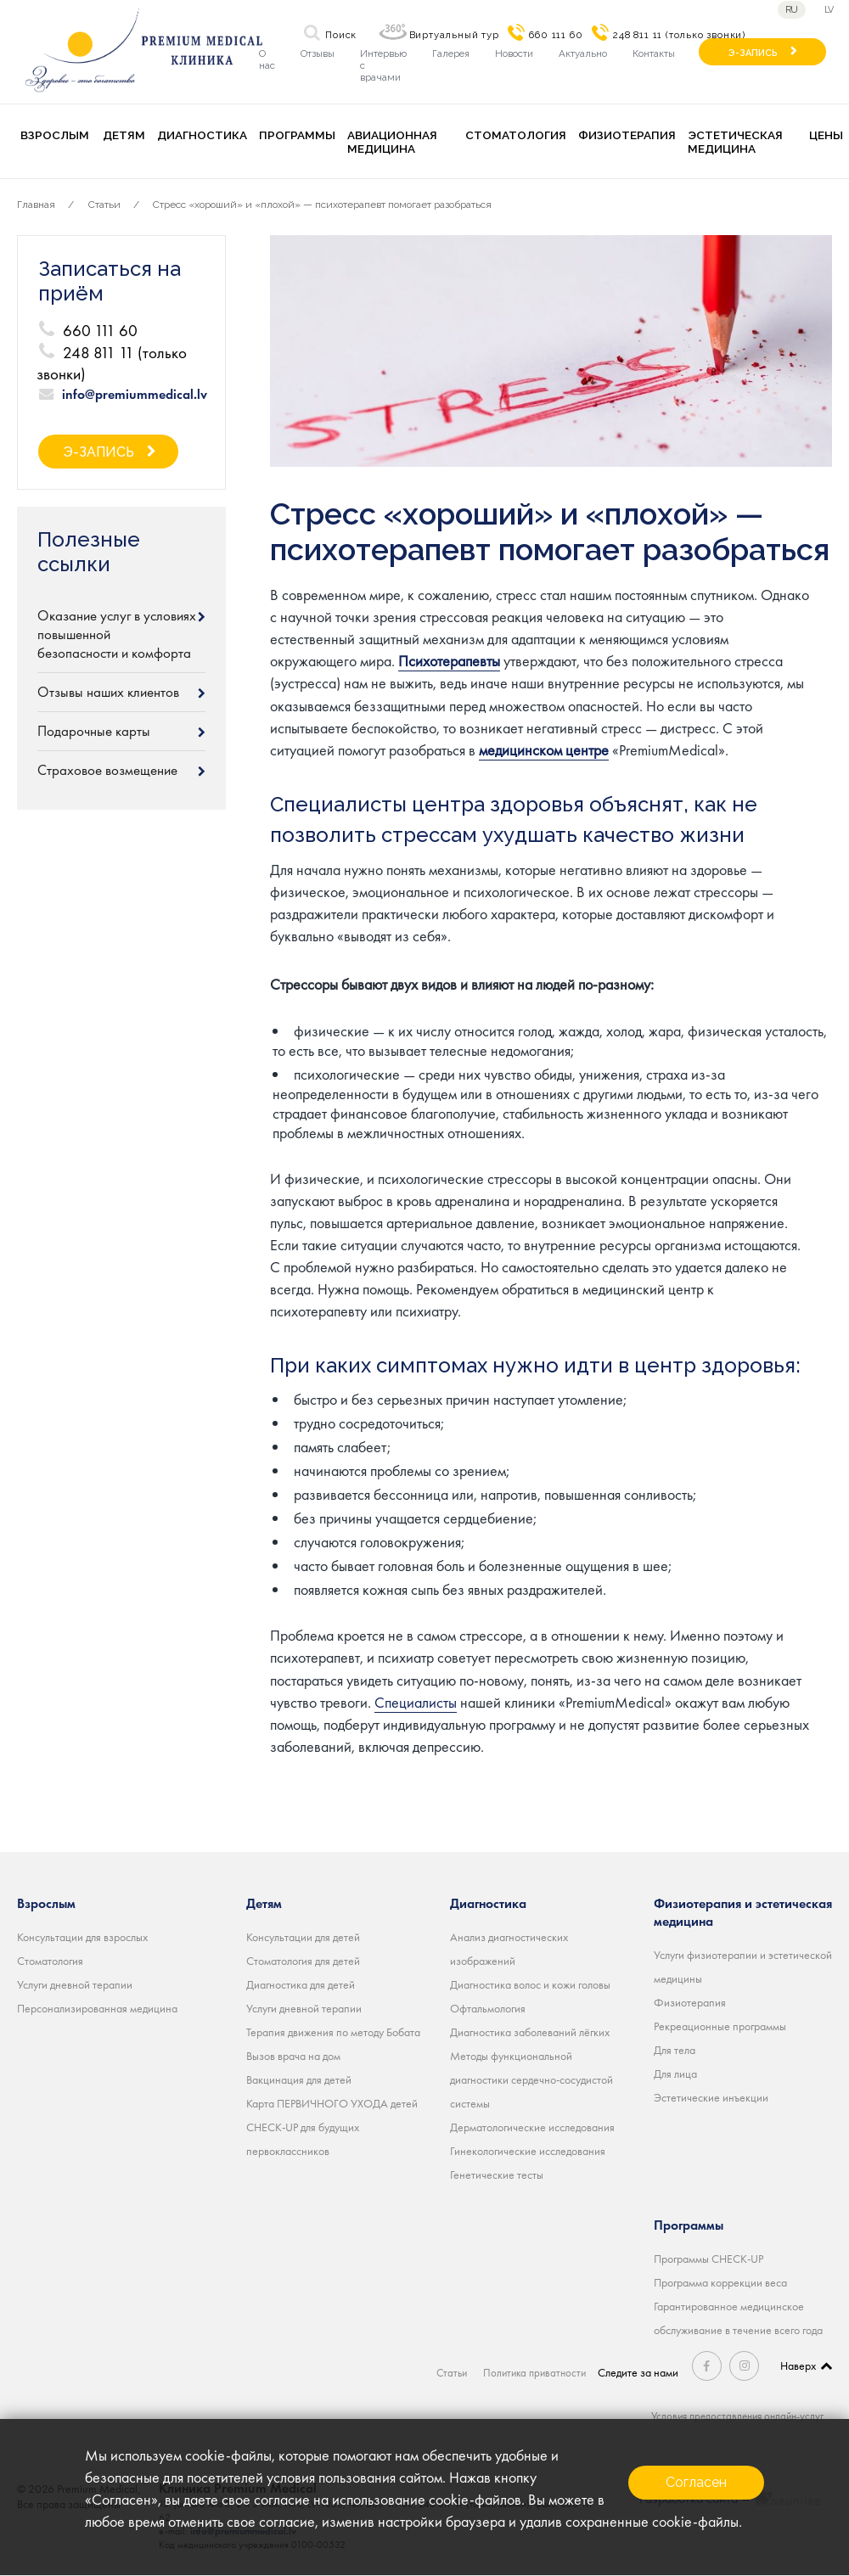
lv (830, 9)
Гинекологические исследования (527, 2150)
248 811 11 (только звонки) (679, 35)
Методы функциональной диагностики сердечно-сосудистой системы (531, 2078)
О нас (267, 59)
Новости (514, 53)
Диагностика (202, 135)
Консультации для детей (303, 1936)
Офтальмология (488, 2007)
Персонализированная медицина (97, 2007)
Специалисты (415, 1701)
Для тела (674, 2049)
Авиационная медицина (392, 141)
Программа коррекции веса (720, 2281)
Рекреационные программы (720, 2025)
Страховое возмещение (107, 769)
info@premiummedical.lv (134, 394)
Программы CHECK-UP (708, 2257)
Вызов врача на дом (293, 2054)
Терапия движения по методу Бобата (333, 2031)
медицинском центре (544, 749)
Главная (36, 204)
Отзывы (318, 53)
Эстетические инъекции (711, 2096)
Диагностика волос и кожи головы (530, 1983)
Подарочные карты (93, 730)
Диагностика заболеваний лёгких (530, 2031)
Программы (297, 135)
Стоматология (515, 135)
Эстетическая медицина (735, 141)
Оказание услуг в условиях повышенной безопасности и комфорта (116, 634)
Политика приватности (535, 2371)
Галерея (450, 53)
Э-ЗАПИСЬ (753, 53)
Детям (124, 135)
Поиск (341, 35)
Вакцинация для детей (298, 2078)
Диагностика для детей (300, 1983)
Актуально (583, 53)
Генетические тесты (496, 2173)
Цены (826, 135)
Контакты (654, 53)
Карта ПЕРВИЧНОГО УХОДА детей (332, 2102)
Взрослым (54, 135)
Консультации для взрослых (82, 1936)
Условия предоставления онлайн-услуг (732, 2414)
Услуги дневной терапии (74, 1983)
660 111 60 (555, 35)
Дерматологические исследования (532, 2126)
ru (791, 9)
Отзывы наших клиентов (108, 691)
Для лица (675, 2072)
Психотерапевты (449, 661)
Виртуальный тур (454, 35)
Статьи (104, 204)
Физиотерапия (627, 135)
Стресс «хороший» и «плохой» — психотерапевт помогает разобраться (322, 204)
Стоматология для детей (303, 1959)
